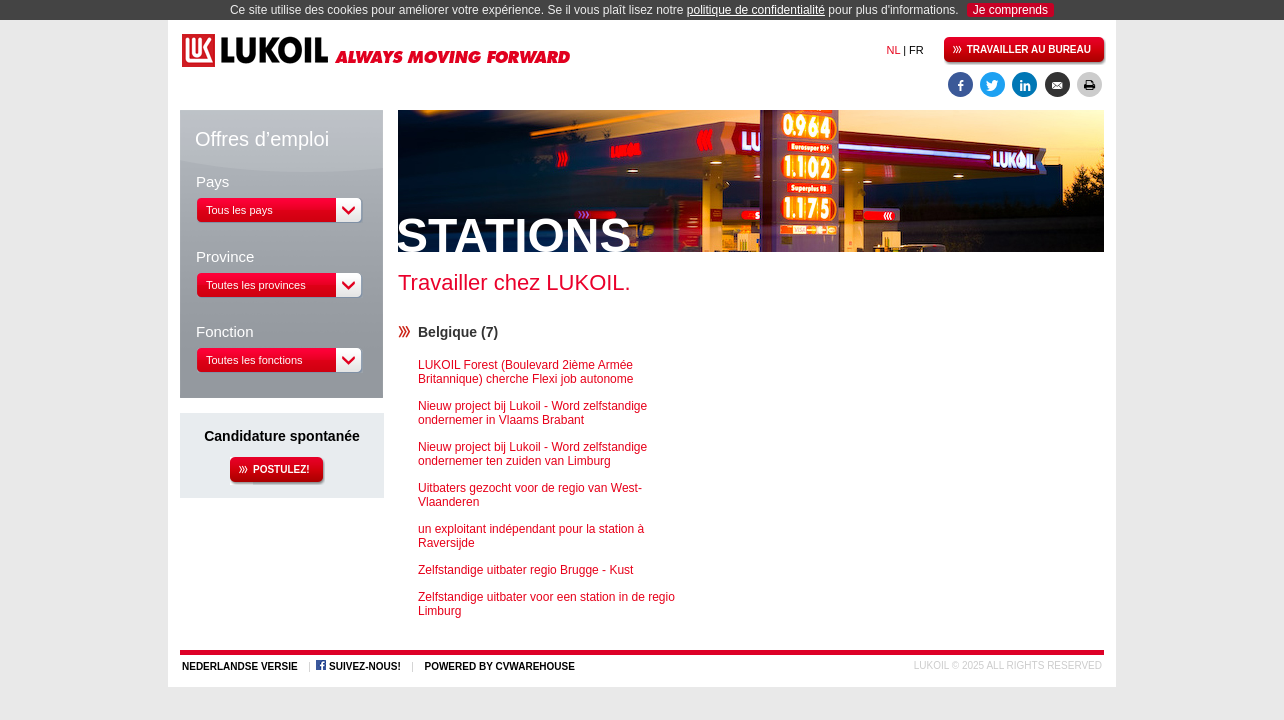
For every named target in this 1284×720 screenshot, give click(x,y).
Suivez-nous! (365, 666)
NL (893, 50)
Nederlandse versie (240, 666)
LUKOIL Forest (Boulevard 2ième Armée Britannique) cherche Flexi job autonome (525, 372)
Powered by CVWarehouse (499, 666)
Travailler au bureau (1017, 51)
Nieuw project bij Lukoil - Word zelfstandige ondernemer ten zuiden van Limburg (532, 454)
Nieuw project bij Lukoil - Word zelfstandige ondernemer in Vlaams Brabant (532, 413)
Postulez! (270, 471)
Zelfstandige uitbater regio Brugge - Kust (525, 570)
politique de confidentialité (756, 10)
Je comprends (1010, 10)
